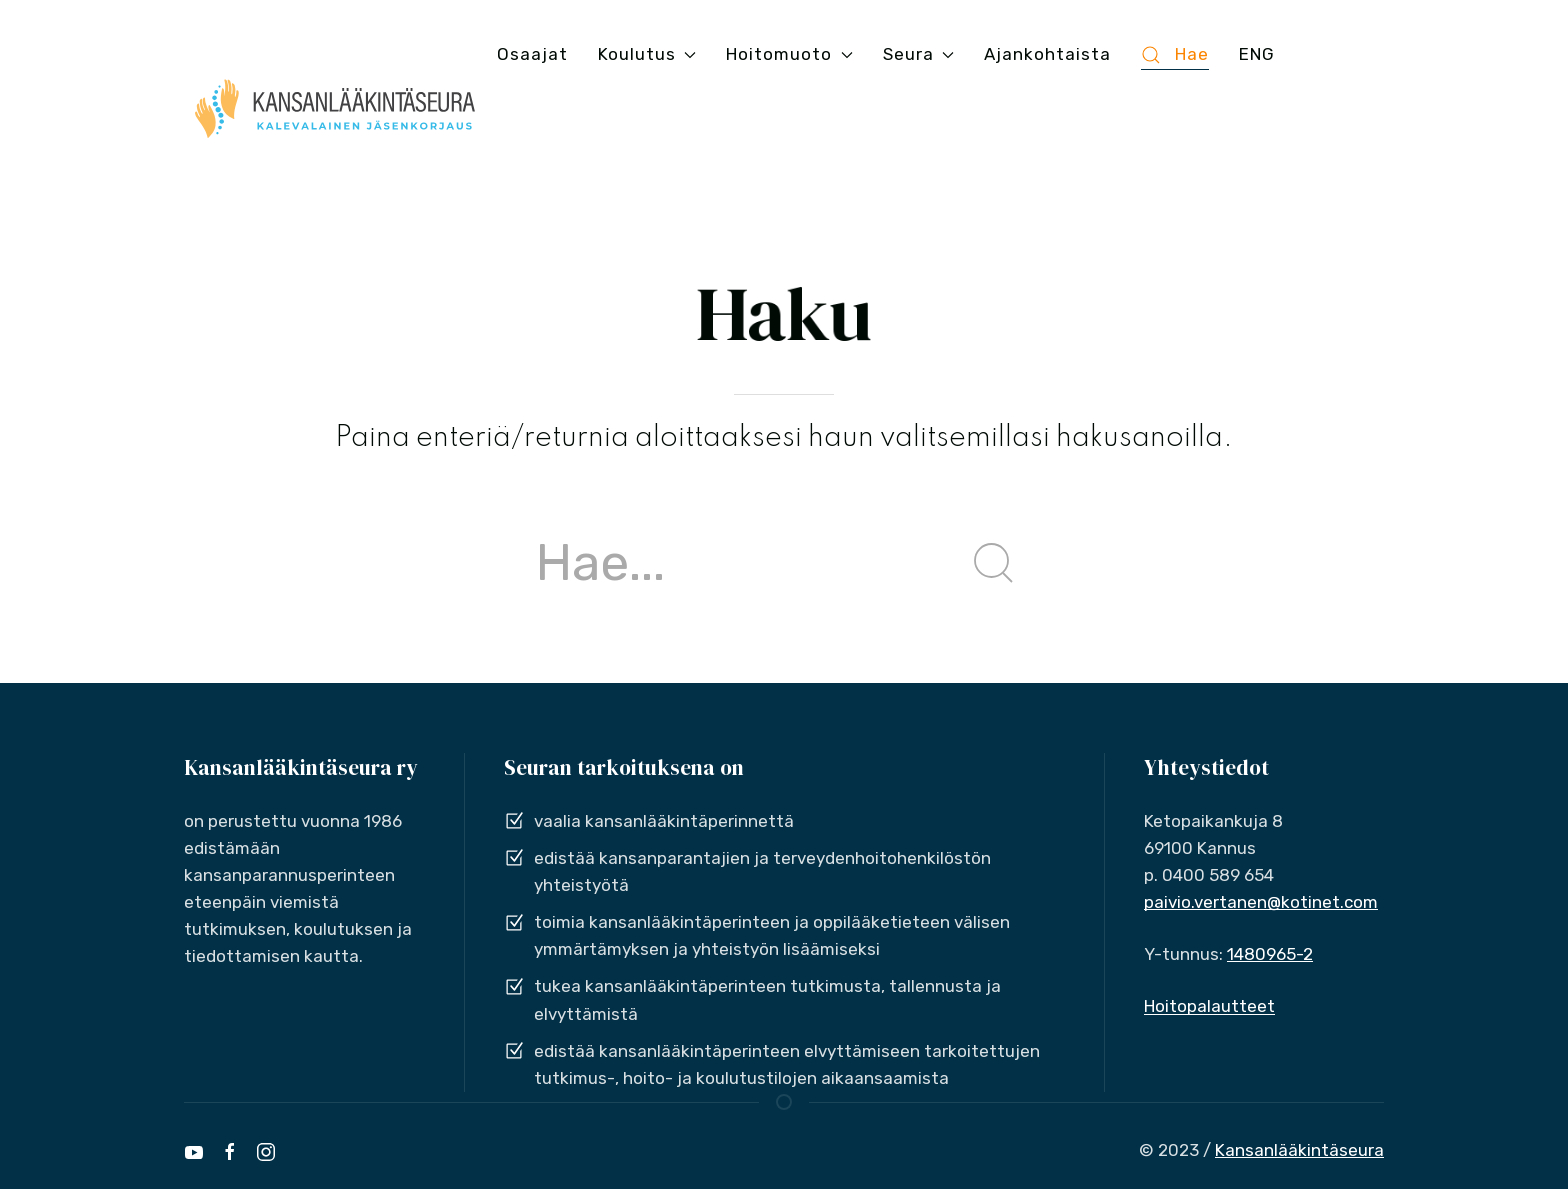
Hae (1175, 54)
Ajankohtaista (1047, 54)
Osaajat (532, 54)
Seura (918, 54)
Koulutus (647, 54)
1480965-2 (1270, 954)
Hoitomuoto (789, 54)
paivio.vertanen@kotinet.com (1261, 902)
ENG (1257, 54)
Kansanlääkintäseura (1299, 1150)
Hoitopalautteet (1209, 1006)
